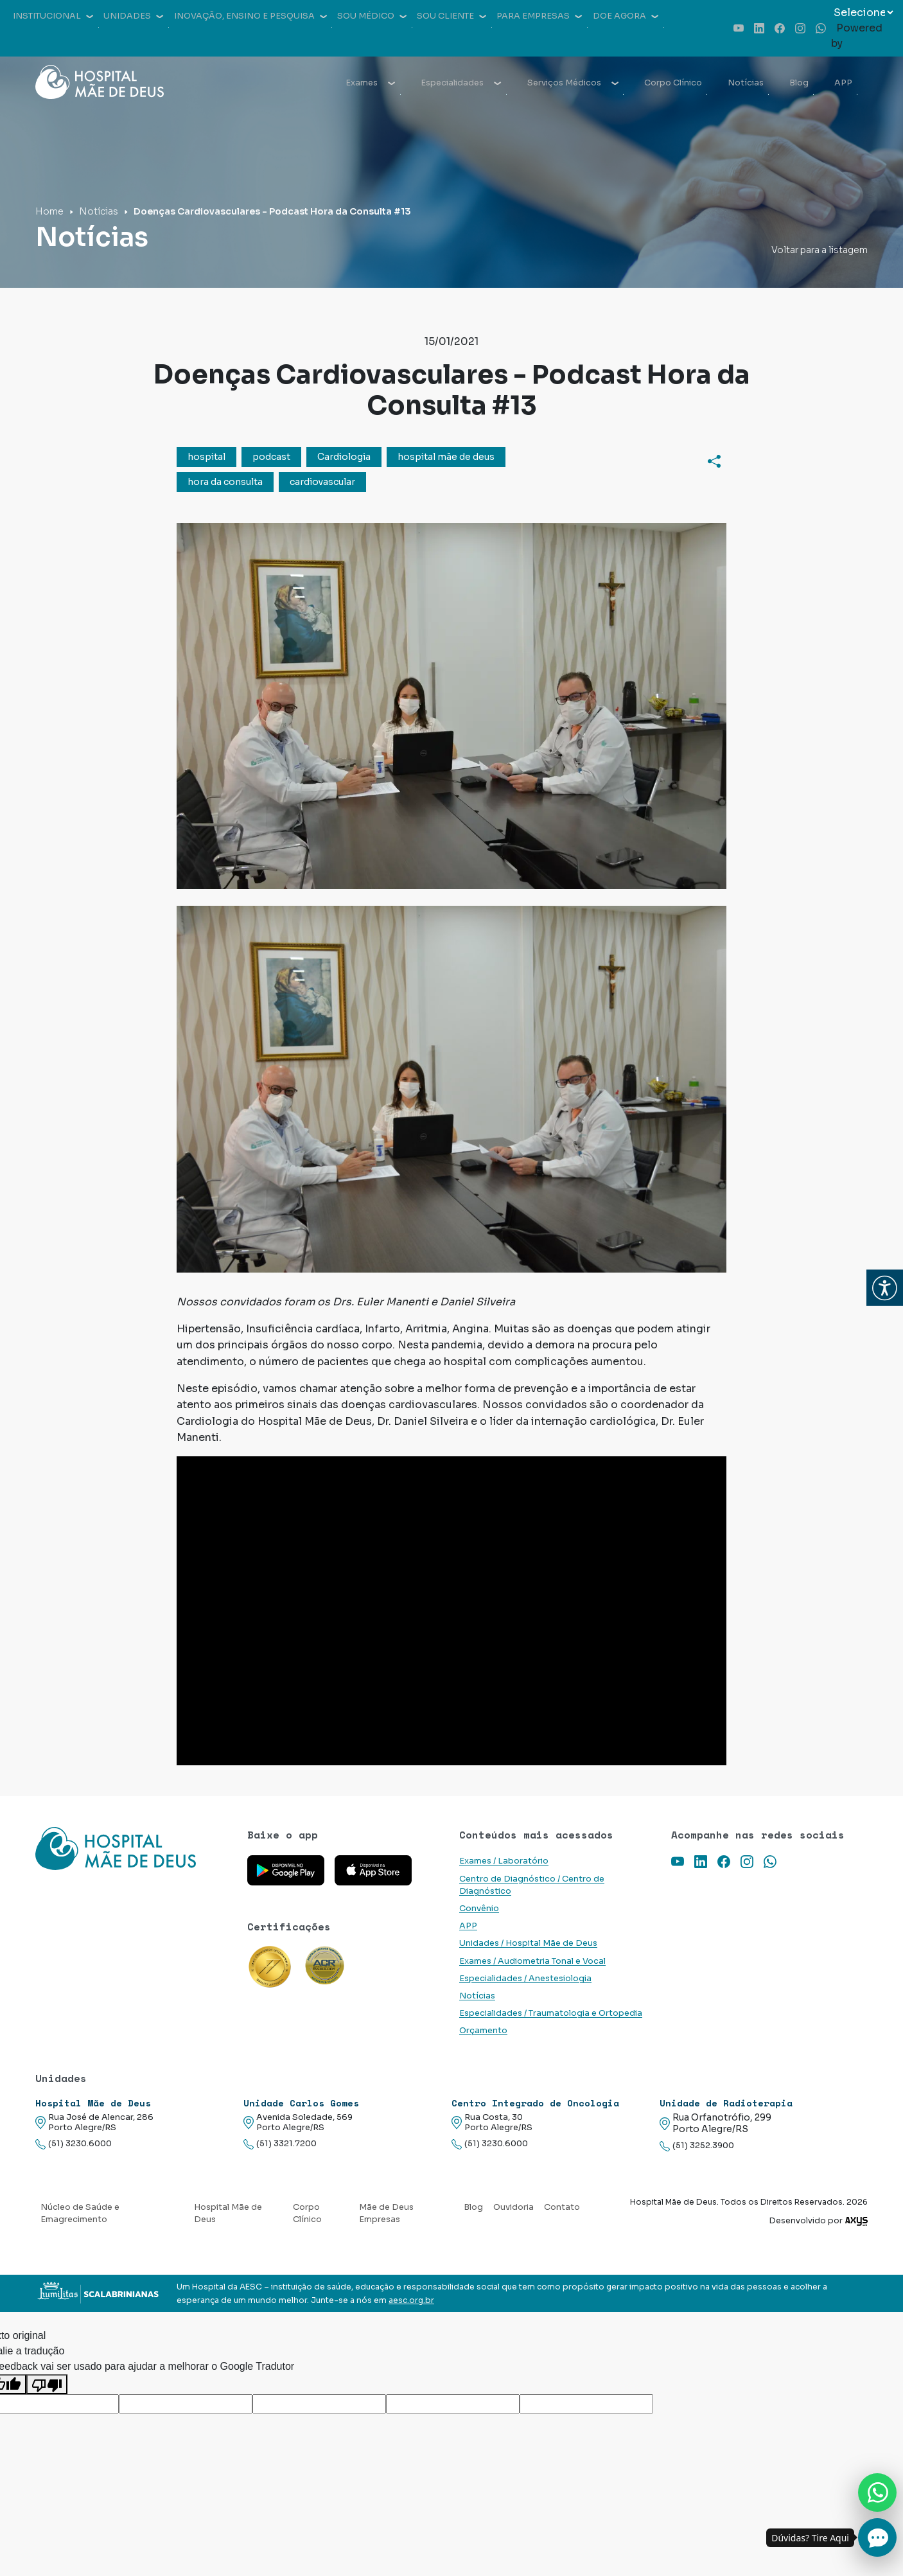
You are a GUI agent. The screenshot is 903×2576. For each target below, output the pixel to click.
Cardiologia (344, 457)
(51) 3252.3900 (697, 2145)
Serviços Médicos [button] (572, 83)
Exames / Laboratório (503, 1861)
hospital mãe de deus (446, 457)
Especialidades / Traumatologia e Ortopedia (550, 2013)
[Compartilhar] (714, 460)
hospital (206, 457)
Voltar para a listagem (819, 250)
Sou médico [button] (372, 16)
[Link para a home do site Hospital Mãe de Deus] (133, 1848)
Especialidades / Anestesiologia (525, 1978)
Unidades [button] (133, 16)
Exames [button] (370, 83)
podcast (271, 457)
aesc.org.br (411, 2300)
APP (843, 83)
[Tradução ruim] (46, 2384)
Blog (799, 83)
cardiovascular (322, 482)
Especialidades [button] (461, 83)
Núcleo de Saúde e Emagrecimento (79, 2213)
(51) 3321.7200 (280, 2144)
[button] (884, 1288)
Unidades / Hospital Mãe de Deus (528, 1943)
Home (49, 211)
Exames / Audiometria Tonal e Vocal (532, 1961)
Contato (562, 2207)
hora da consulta (225, 482)
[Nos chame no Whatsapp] (877, 2492)
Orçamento (483, 2030)
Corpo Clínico (673, 83)
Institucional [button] (53, 16)
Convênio (479, 1908)
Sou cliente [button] (451, 16)
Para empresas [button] (539, 16)
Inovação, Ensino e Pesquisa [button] (250, 16)
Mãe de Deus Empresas (386, 2213)
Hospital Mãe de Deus (228, 2213)
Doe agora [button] (625, 16)
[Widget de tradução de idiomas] (863, 12)
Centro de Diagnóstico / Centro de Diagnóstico (531, 1885)
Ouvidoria (513, 2207)
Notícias (746, 83)
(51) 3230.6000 (73, 2144)
